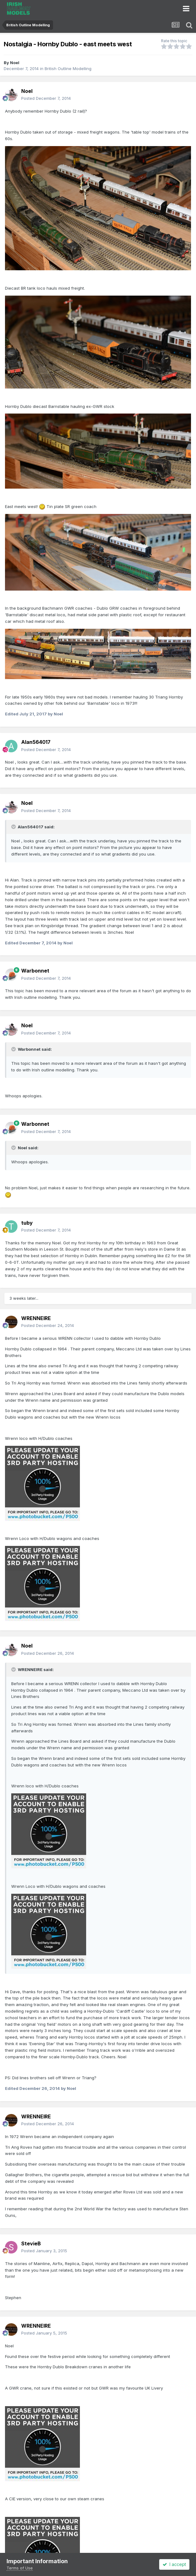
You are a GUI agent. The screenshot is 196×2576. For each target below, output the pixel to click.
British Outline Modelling (68, 68)
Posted (46, 98)
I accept (174, 2564)
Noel (14, 62)
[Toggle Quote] (14, 826)
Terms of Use (20, 2567)
